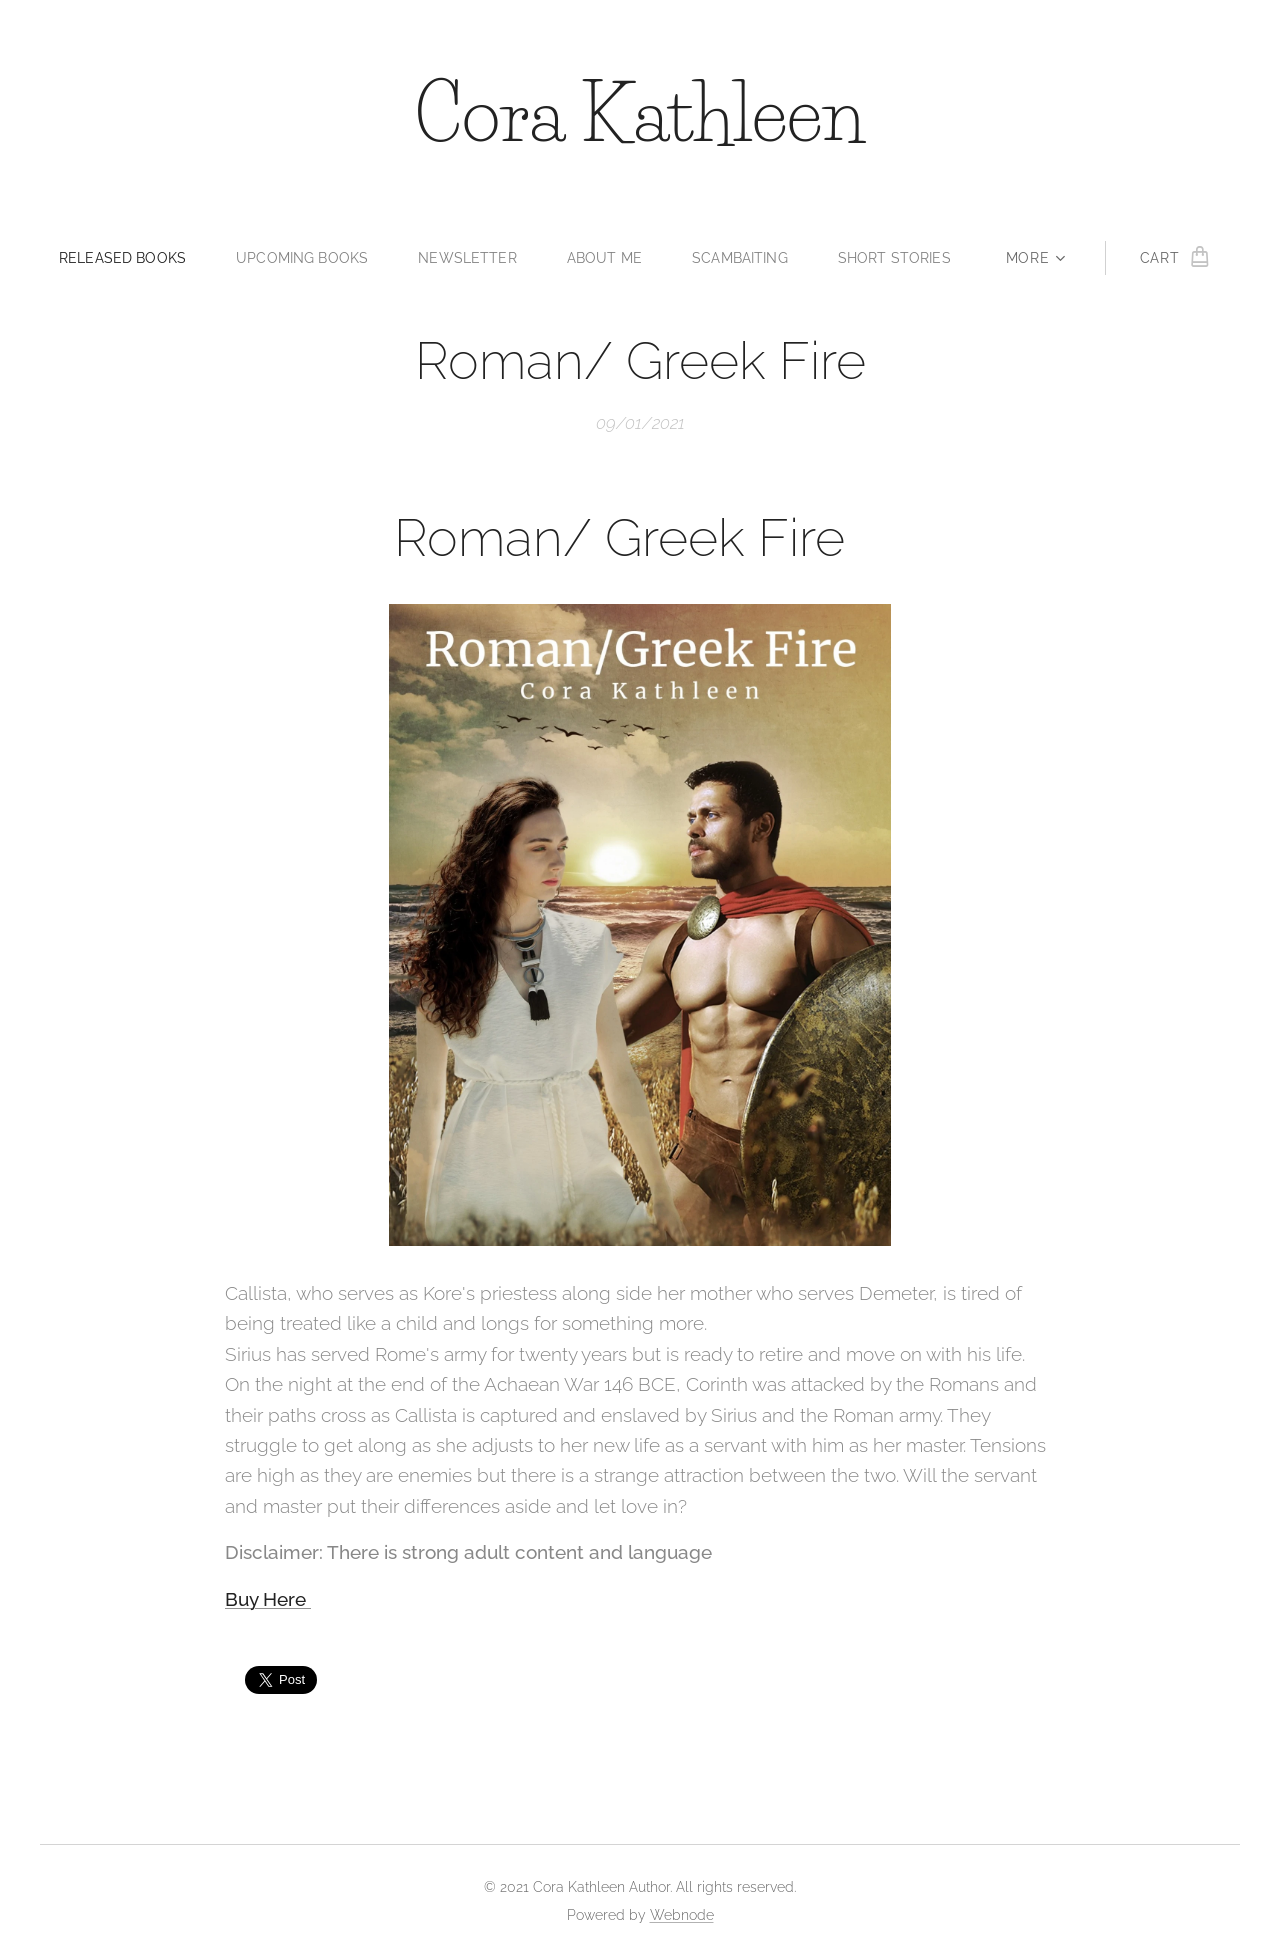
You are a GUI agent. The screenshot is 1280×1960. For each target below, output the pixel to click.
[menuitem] (120, 258)
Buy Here (268, 1598)
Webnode (682, 1915)
